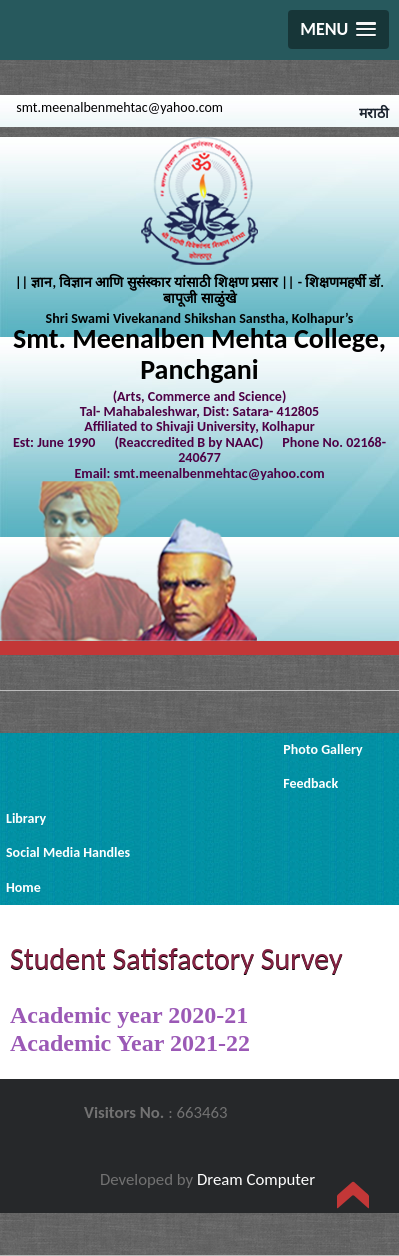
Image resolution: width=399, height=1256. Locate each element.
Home (23, 887)
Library (26, 818)
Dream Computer (256, 1179)
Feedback (310, 783)
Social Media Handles (68, 852)
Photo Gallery (322, 749)
